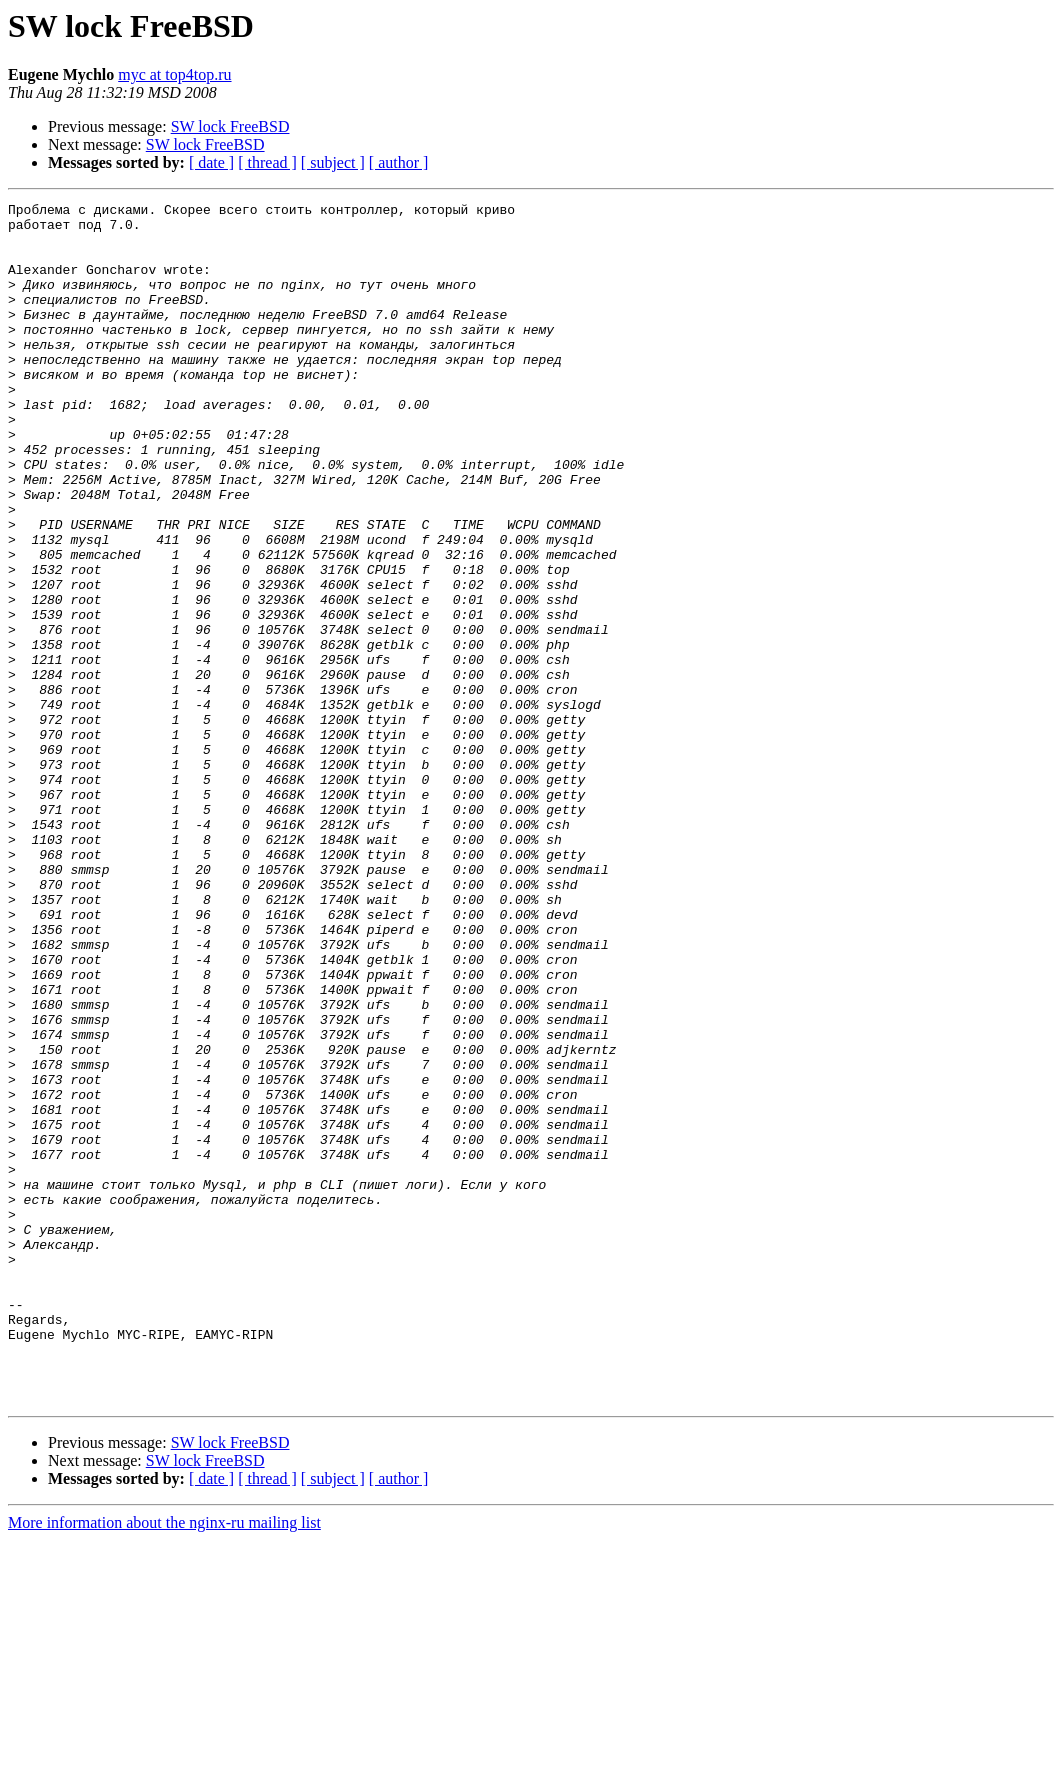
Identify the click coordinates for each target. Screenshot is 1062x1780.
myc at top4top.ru (174, 74)
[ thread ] (267, 162)
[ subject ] (333, 162)
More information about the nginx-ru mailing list (164, 1762)
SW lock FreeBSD (230, 126)
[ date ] (211, 162)
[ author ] (399, 162)
